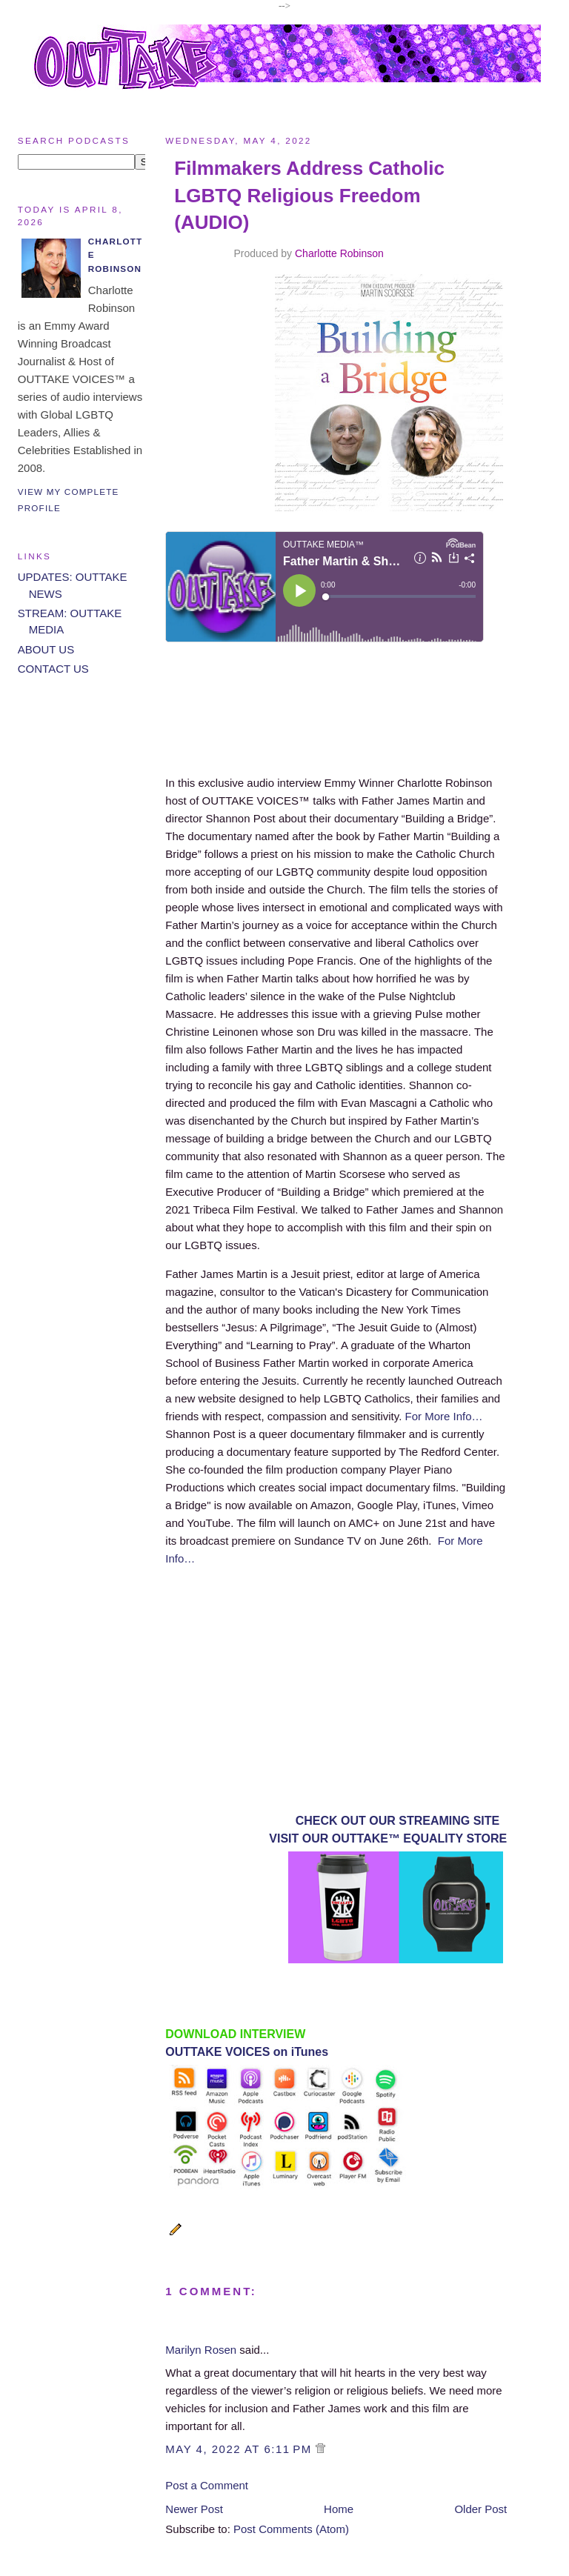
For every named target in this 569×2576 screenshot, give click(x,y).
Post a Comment (206, 2485)
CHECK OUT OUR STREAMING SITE (398, 1820)
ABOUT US (46, 649)
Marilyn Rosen (200, 2349)
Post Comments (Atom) (291, 2529)
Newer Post (194, 2509)
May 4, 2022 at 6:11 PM (240, 2449)
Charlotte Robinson (339, 253)
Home (338, 2509)
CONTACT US (53, 668)
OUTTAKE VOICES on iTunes (246, 2052)
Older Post (480, 2509)
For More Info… (444, 1416)
